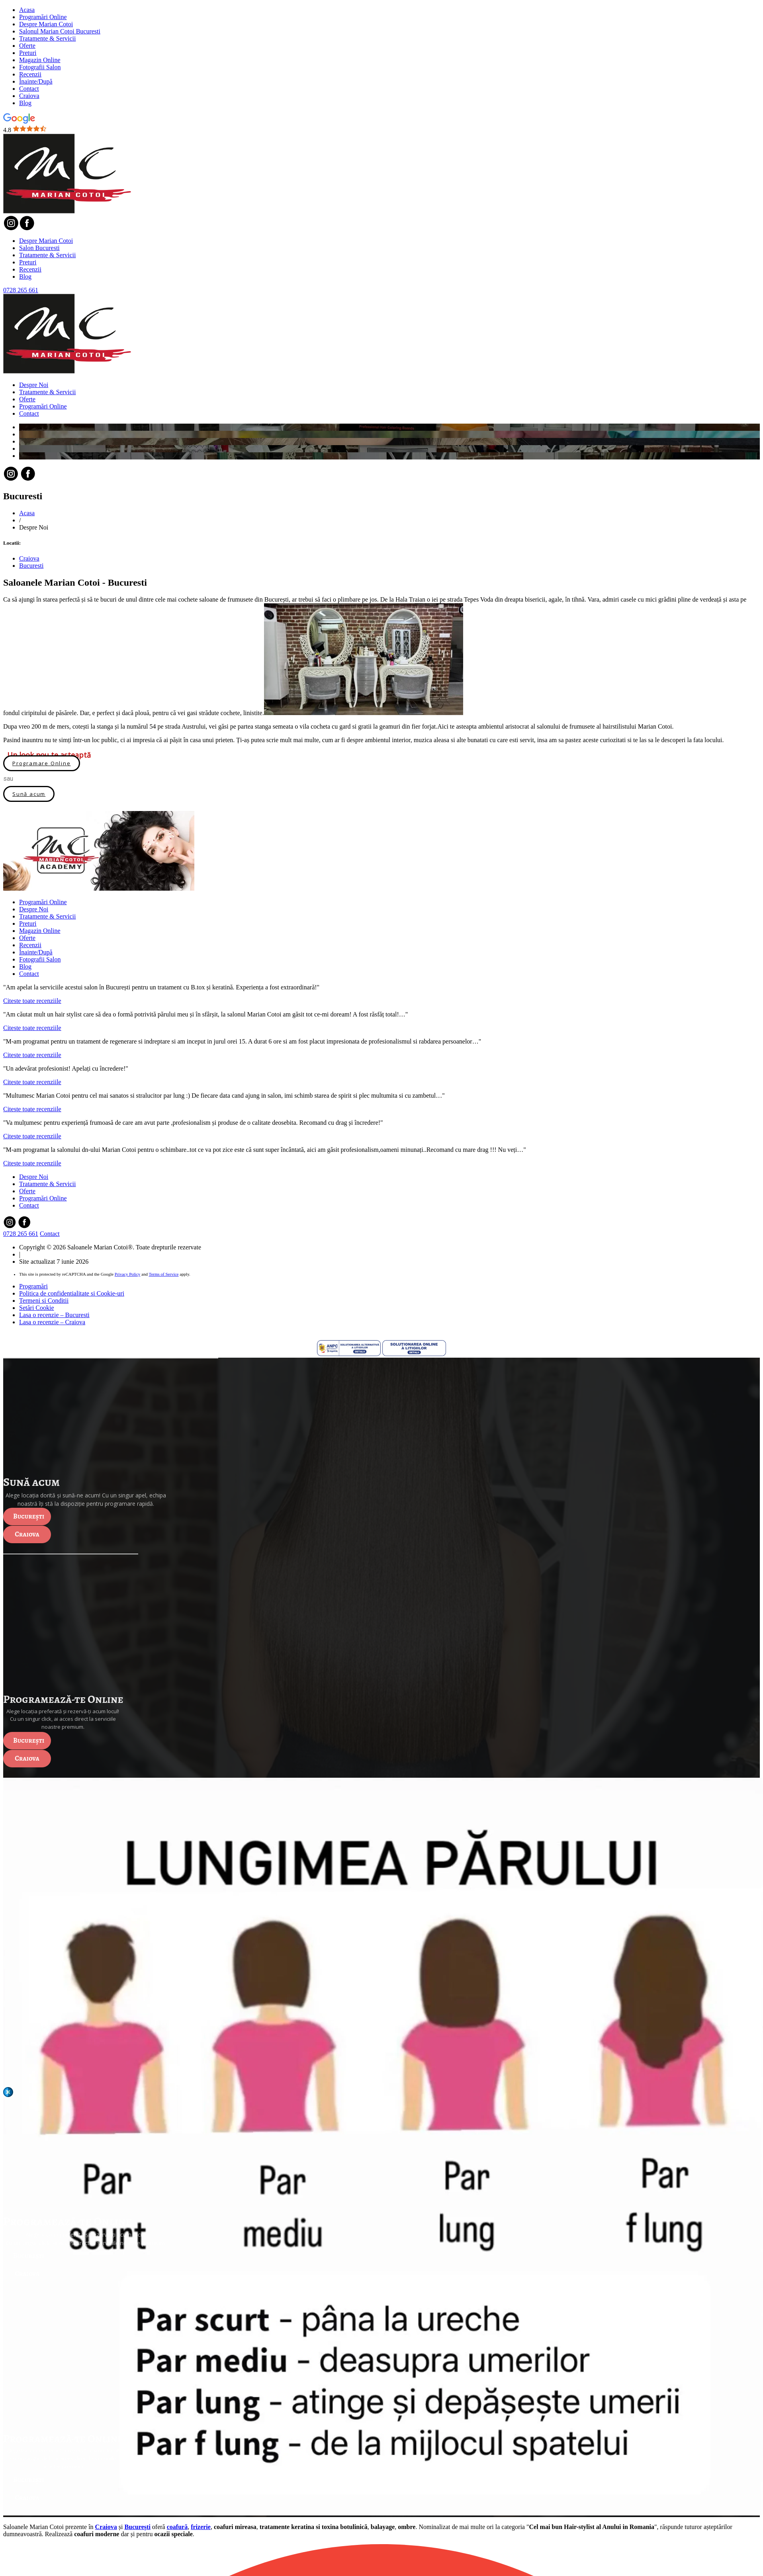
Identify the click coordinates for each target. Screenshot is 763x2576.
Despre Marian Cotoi (46, 24)
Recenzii (30, 74)
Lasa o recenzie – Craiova (52, 1322)
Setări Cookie (36, 1307)
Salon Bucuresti (39, 247)
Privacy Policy (127, 1274)
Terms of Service (163, 1274)
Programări (33, 1286)
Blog (25, 103)
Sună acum (28, 793)
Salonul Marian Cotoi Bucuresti (59, 31)
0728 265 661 (20, 290)
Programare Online (41, 763)
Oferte (27, 45)
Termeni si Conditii (43, 1300)
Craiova (29, 95)
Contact (29, 88)
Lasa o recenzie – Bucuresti (54, 1314)
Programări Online (43, 17)
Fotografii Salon (40, 67)
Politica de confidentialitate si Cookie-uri (71, 1293)
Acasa (27, 9)
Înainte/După (36, 81)
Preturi (28, 52)
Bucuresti (31, 565)
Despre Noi (33, 384)
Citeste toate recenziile (32, 1000)
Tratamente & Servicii (47, 38)
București (28, 1516)
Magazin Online (40, 60)
